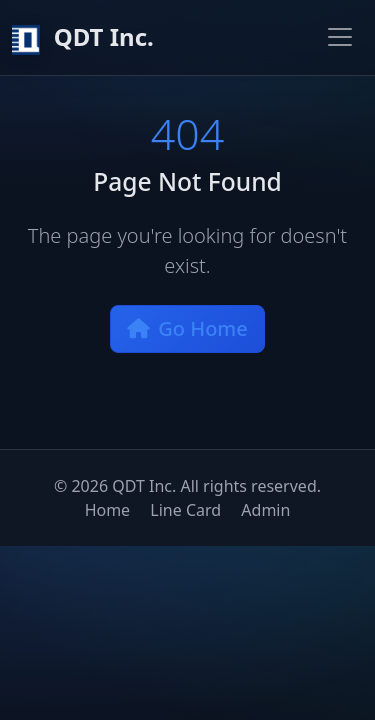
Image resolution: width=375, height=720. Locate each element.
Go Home (187, 328)
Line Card (185, 510)
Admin (265, 510)
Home (108, 510)
